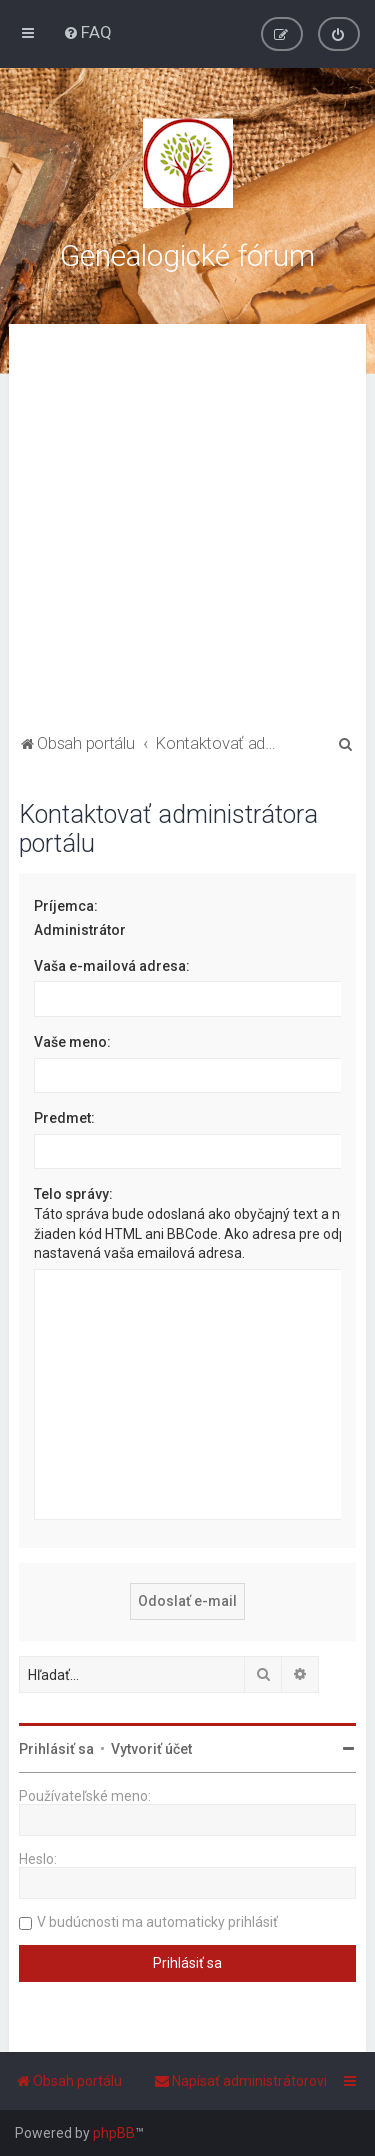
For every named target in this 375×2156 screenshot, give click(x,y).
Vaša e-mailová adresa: (112, 966)
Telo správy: (73, 1194)
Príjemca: (66, 906)
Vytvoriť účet (151, 1749)
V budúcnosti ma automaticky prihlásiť (157, 1922)
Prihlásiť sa (56, 1749)
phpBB (114, 2133)
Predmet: (64, 1118)
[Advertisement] (187, 531)
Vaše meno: (72, 1042)
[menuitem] (87, 32)
